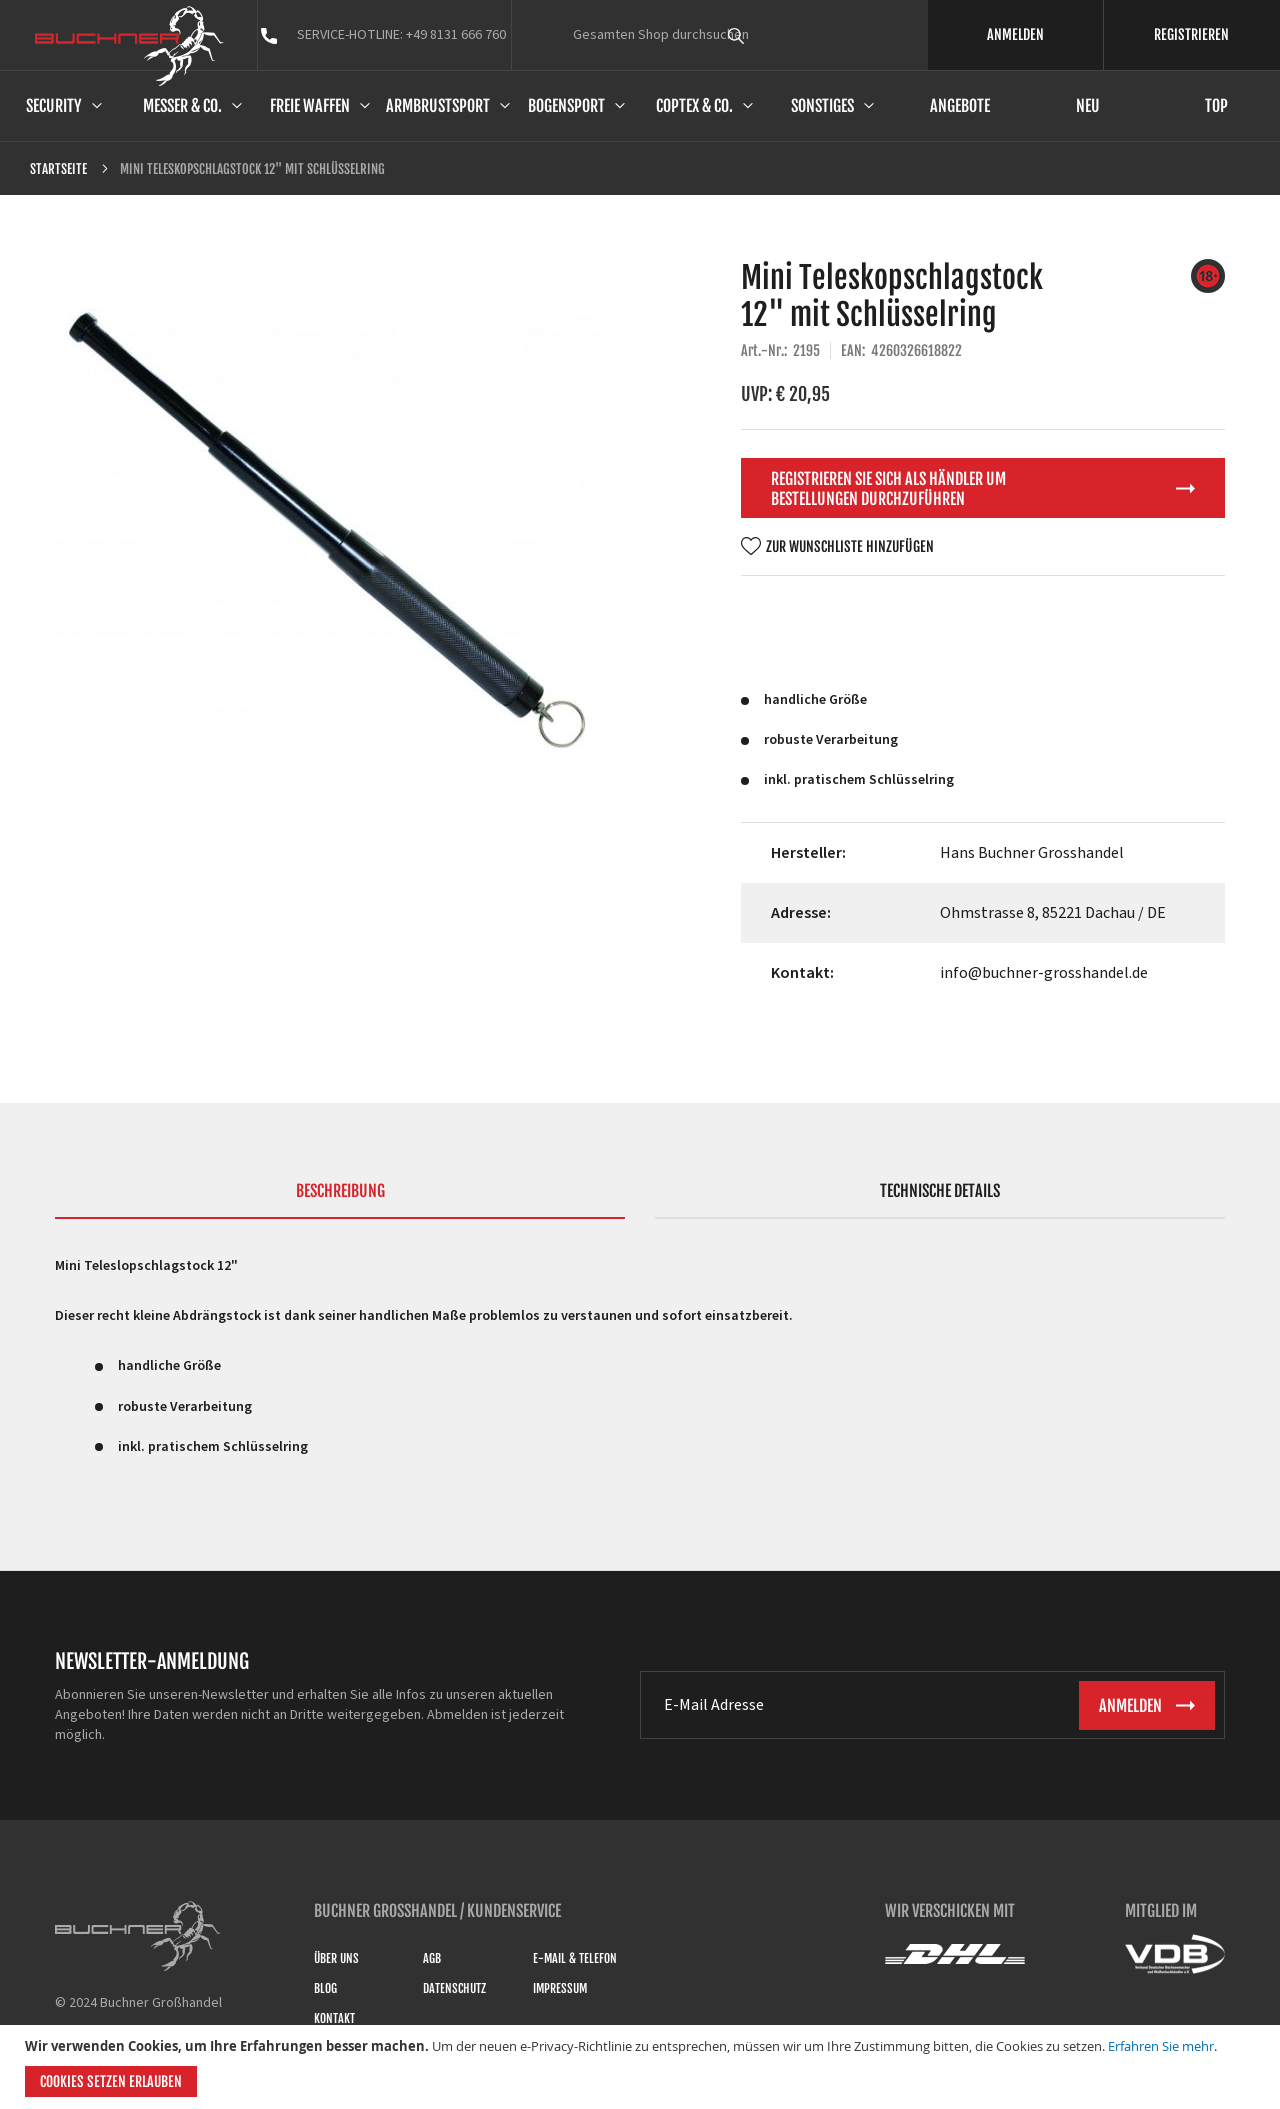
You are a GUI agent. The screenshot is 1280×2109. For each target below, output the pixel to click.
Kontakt (334, 2018)
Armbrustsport (438, 106)
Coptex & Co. (694, 106)
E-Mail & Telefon (575, 1958)
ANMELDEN (1015, 34)
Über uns (336, 1958)
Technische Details (940, 1191)
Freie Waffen (310, 106)
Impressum (560, 1988)
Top (1216, 106)
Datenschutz (454, 1988)
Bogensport (566, 106)
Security (54, 106)
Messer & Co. (182, 106)
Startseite (58, 169)
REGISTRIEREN (1191, 34)
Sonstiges (822, 106)
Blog (325, 1988)
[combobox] (773, 35)
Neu (1088, 106)
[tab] (340, 1200)
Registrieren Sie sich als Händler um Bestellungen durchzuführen (888, 489)
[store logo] (129, 46)
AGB (432, 1958)
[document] (642, 2067)
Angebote (960, 106)
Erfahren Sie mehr (1161, 2046)
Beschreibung (340, 1191)
